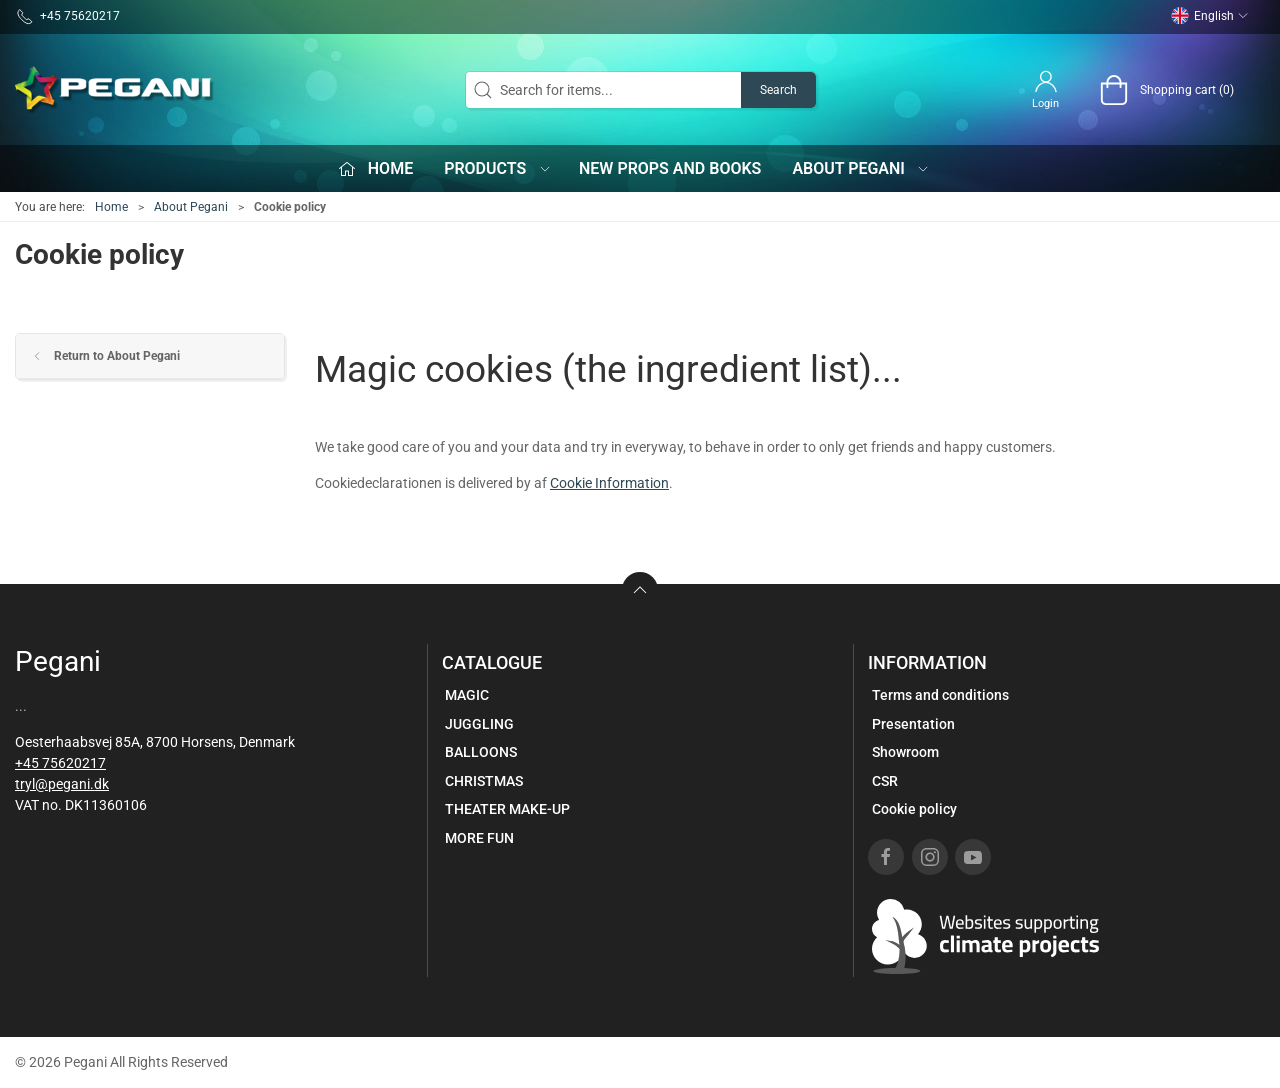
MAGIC (467, 695)
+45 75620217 (60, 763)
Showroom (905, 752)
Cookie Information (609, 483)
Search (778, 90)
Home (111, 207)
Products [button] (498, 168)
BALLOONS (481, 752)
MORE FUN (479, 838)
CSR (885, 781)
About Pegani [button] (861, 168)
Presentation (913, 724)
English (1210, 16)
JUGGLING (479, 724)
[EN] (115, 90)
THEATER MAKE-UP (507, 809)
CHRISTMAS (484, 781)
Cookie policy (914, 809)
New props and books (670, 168)
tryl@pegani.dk (62, 784)
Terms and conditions (940, 695)
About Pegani (191, 207)
